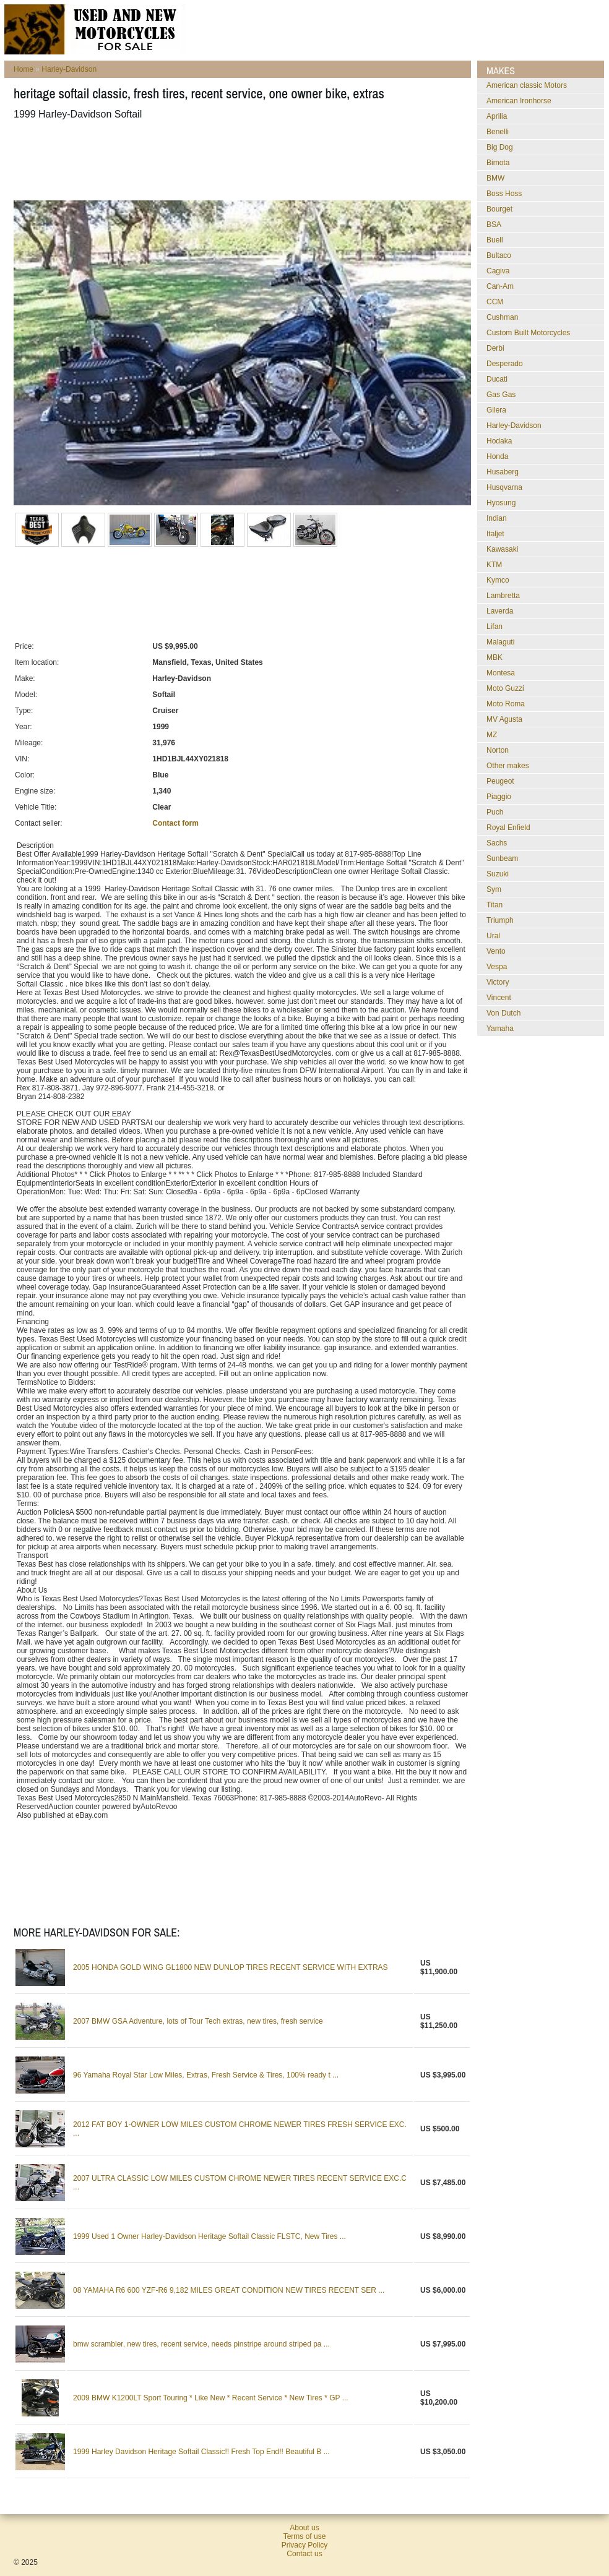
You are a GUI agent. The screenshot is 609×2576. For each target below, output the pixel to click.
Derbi (495, 348)
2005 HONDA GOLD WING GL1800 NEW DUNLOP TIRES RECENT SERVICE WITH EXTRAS (230, 1967)
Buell (494, 240)
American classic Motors (526, 85)
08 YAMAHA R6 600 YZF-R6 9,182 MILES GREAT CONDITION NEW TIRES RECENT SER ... (228, 2290)
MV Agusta (504, 719)
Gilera (496, 410)
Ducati (497, 379)
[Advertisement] (239, 160)
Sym (493, 889)
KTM (494, 564)
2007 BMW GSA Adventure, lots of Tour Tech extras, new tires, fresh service (198, 2021)
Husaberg (502, 472)
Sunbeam (502, 858)
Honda (497, 456)
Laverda (499, 611)
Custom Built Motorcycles (528, 332)
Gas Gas (501, 394)
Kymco (497, 580)
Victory (497, 982)
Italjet (495, 533)
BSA (493, 224)
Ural (493, 935)
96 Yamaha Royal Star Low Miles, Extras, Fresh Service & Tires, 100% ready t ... (206, 2075)
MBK (494, 657)
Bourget (499, 209)
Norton (497, 750)
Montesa (500, 673)
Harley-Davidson (69, 69)
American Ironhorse (518, 100)
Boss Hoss (504, 193)
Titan (494, 905)
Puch (494, 812)
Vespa (496, 966)
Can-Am (500, 286)
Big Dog (499, 147)
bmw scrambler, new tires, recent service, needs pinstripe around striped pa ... (201, 2344)
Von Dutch (503, 1013)
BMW (495, 178)
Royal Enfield (508, 827)
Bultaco (498, 255)
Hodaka (499, 441)
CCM (494, 301)
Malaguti (500, 642)
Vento (496, 951)
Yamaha (500, 1028)
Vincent (498, 997)
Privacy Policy (305, 2545)
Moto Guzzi (505, 688)
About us (304, 2527)
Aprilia (496, 116)
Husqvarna (504, 487)
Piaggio (498, 796)
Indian (496, 518)
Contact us (304, 2553)
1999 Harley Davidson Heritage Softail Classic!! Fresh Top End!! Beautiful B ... (201, 2451)
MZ (491, 734)
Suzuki (497, 874)
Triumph (500, 920)
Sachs (496, 843)
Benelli (497, 131)
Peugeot (500, 781)
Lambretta (503, 595)
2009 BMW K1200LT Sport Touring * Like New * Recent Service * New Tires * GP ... (210, 2398)
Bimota (497, 162)
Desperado (504, 363)
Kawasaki (502, 549)
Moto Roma (505, 704)
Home (23, 69)
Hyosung (501, 503)
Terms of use (304, 2536)
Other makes (507, 765)
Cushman (502, 317)
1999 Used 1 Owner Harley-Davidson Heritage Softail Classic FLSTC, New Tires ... (209, 2236)
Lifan (494, 626)
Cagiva (497, 271)
